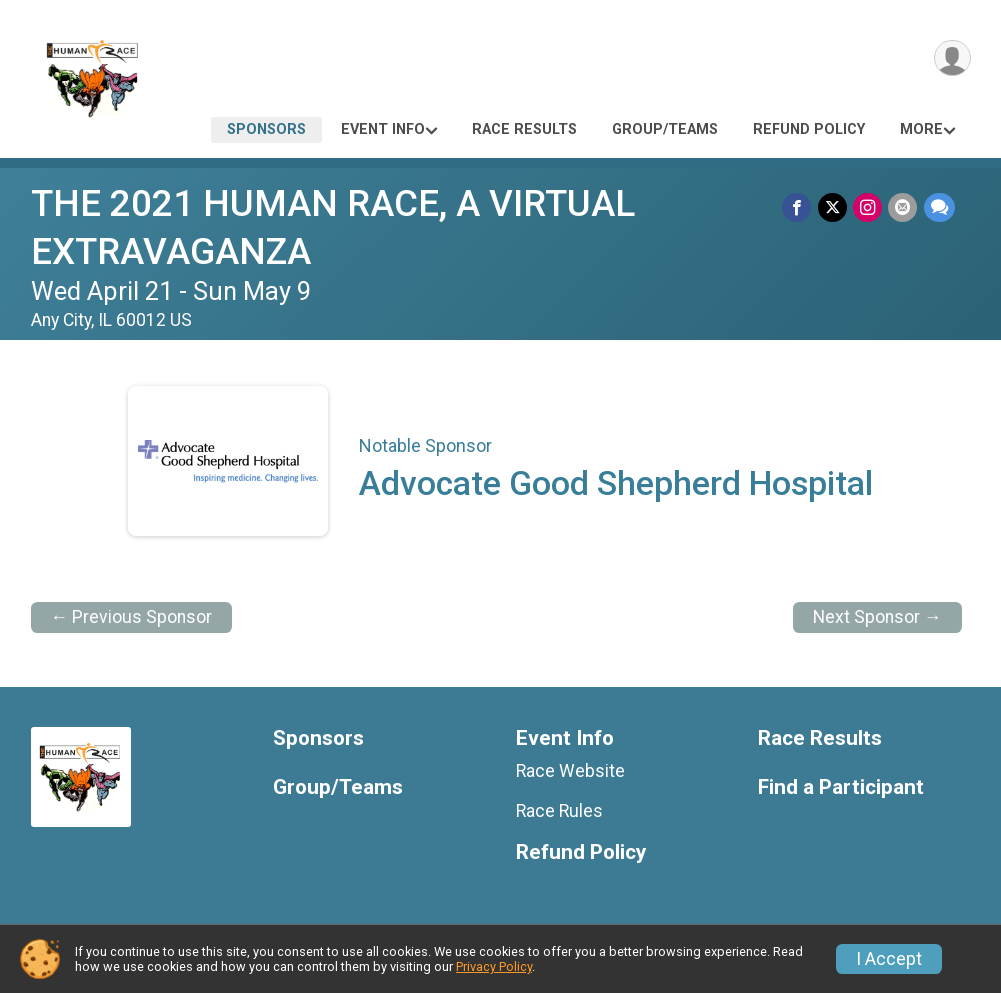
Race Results (524, 129)
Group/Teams (665, 129)
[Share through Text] (939, 207)
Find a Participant (841, 787)
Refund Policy (809, 129)
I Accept (889, 959)
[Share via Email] (903, 207)
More (921, 129)
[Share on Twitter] (833, 207)
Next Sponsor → (877, 617)
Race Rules (559, 811)
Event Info (383, 129)
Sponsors (266, 129)
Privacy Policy (494, 966)
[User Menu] (952, 58)
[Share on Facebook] (798, 207)
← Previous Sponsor (132, 617)
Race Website (570, 771)
